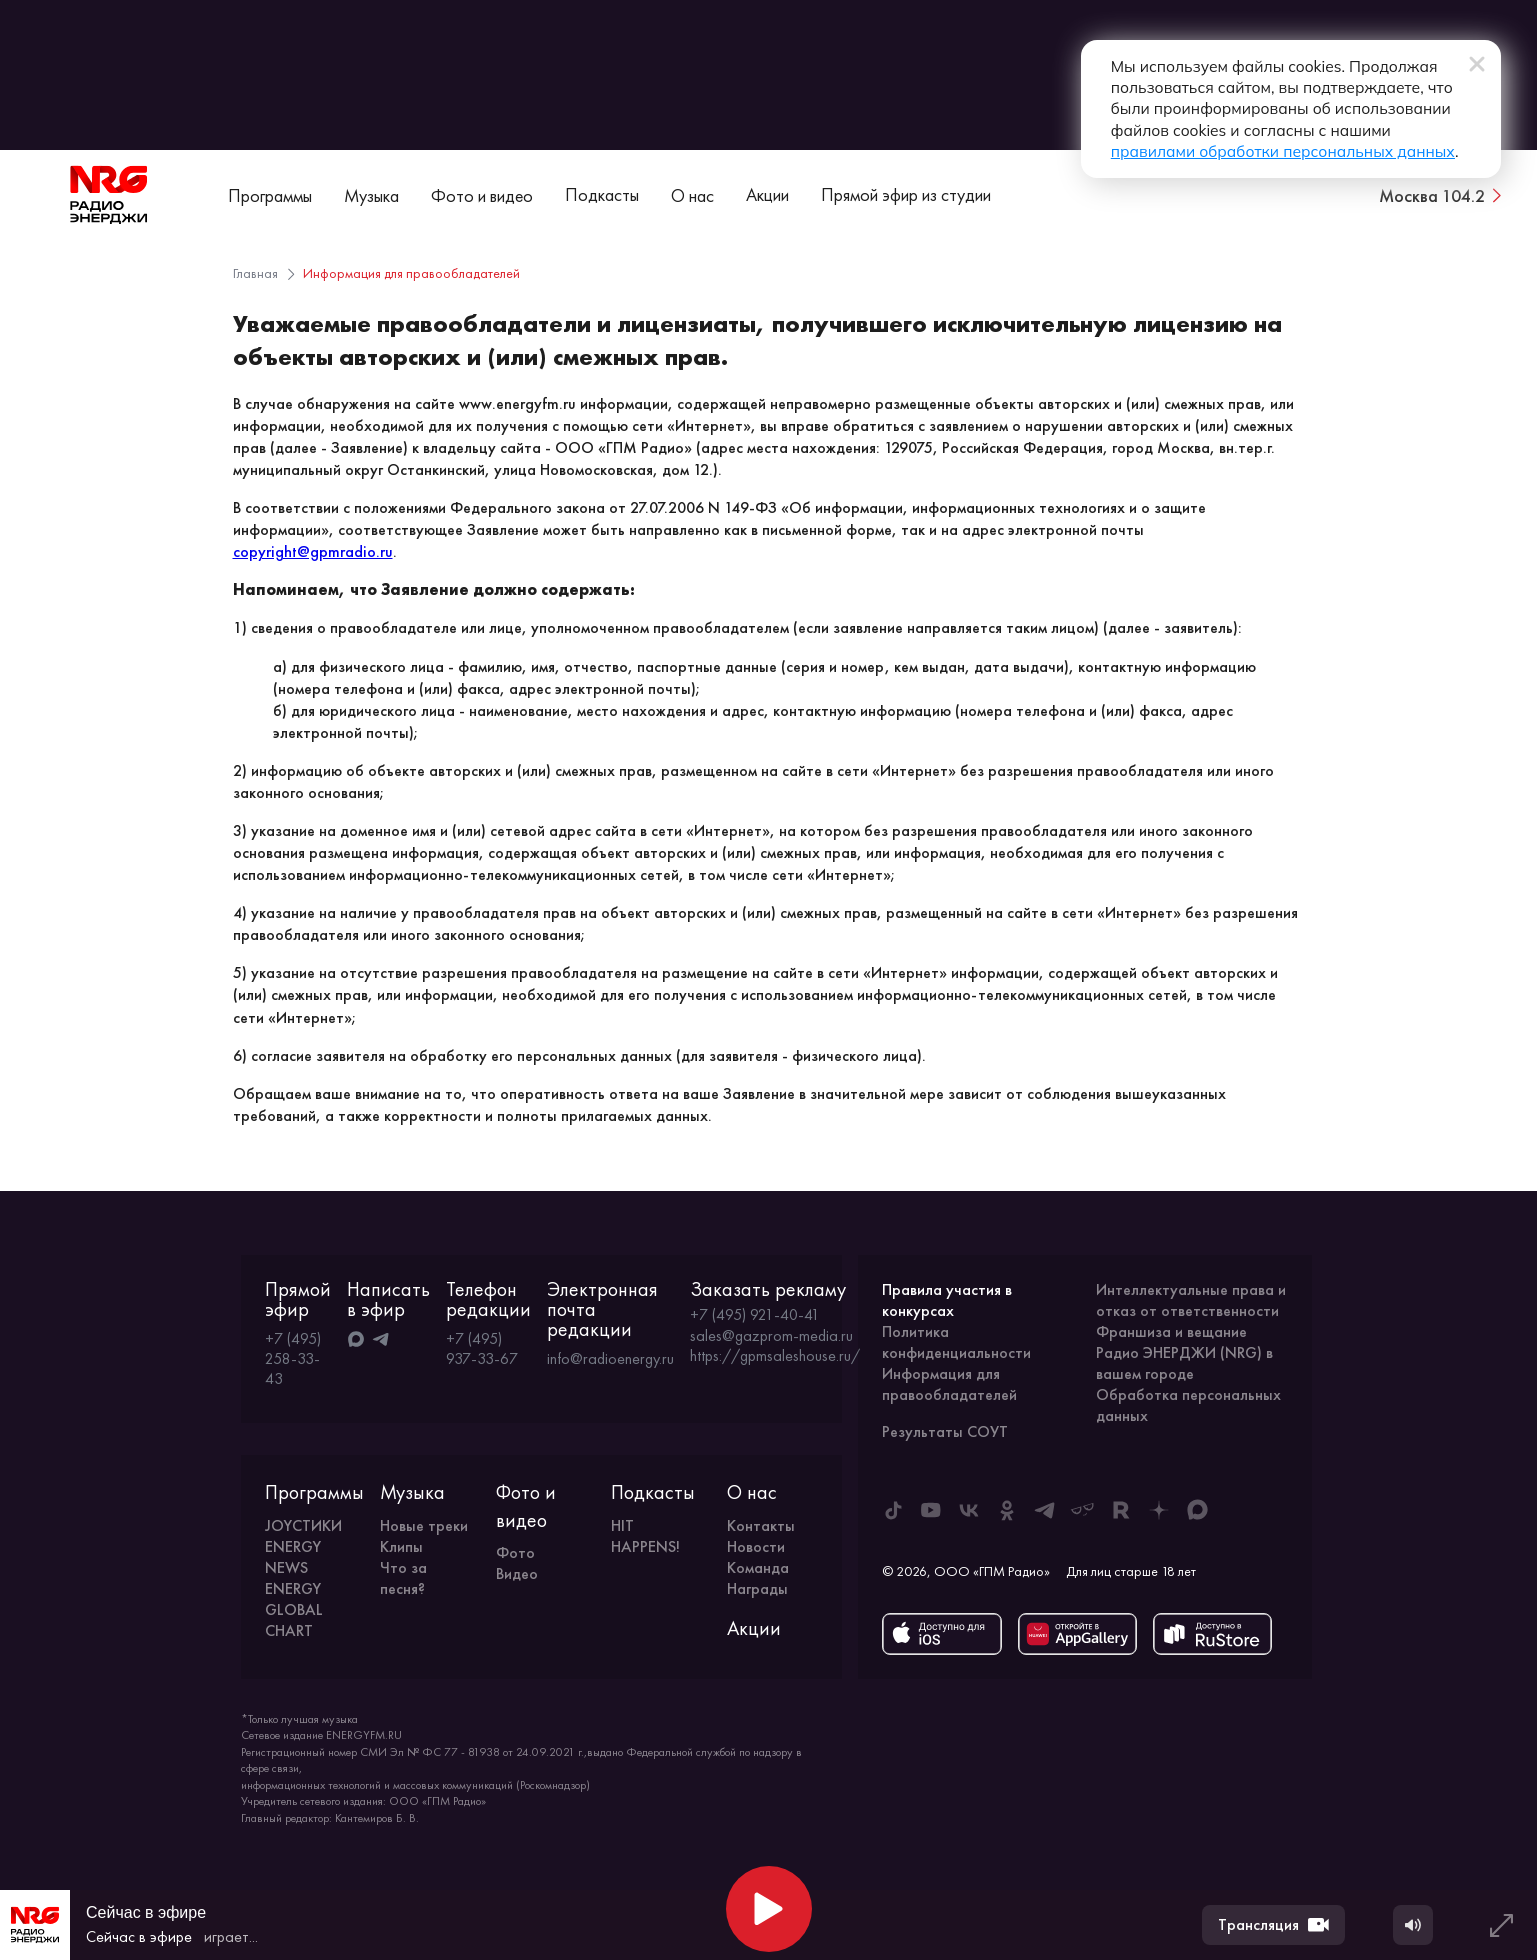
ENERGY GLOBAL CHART (294, 1609)
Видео (517, 1573)
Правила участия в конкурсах (947, 1300)
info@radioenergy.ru (610, 1358)
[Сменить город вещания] (1442, 195)
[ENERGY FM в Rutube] (1121, 1510)
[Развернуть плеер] (1501, 1925)
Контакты (761, 1525)
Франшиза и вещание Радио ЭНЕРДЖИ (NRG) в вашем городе (1184, 1352)
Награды (757, 1588)
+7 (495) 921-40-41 (755, 1315)
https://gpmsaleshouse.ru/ (775, 1356)
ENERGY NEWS (293, 1557)
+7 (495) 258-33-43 (293, 1358)
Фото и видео (482, 195)
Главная (255, 273)
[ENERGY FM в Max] (1197, 1510)
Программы (270, 195)
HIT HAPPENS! (645, 1536)
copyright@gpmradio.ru (313, 551)
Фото (515, 1552)
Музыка (371, 195)
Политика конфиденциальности (956, 1342)
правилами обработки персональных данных (1166, 133)
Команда (758, 1567)
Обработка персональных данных (1188, 1405)
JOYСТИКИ (303, 1525)
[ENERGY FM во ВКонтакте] (969, 1510)
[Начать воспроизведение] (769, 1909)
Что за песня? (403, 1578)
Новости (756, 1546)
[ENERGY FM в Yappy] (1083, 1510)
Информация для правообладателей (949, 1384)
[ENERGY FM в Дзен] (1159, 1510)
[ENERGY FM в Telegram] (1045, 1510)
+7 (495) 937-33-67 (482, 1348)
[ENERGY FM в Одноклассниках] (1007, 1510)
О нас (692, 195)
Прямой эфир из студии (906, 194)
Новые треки (424, 1525)
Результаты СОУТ (945, 1431)
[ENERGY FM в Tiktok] (893, 1510)
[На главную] (109, 195)
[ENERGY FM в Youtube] (931, 1510)
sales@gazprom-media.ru (771, 1336)
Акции (767, 194)
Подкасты (602, 194)
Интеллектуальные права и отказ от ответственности (1191, 1300)
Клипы (401, 1546)
